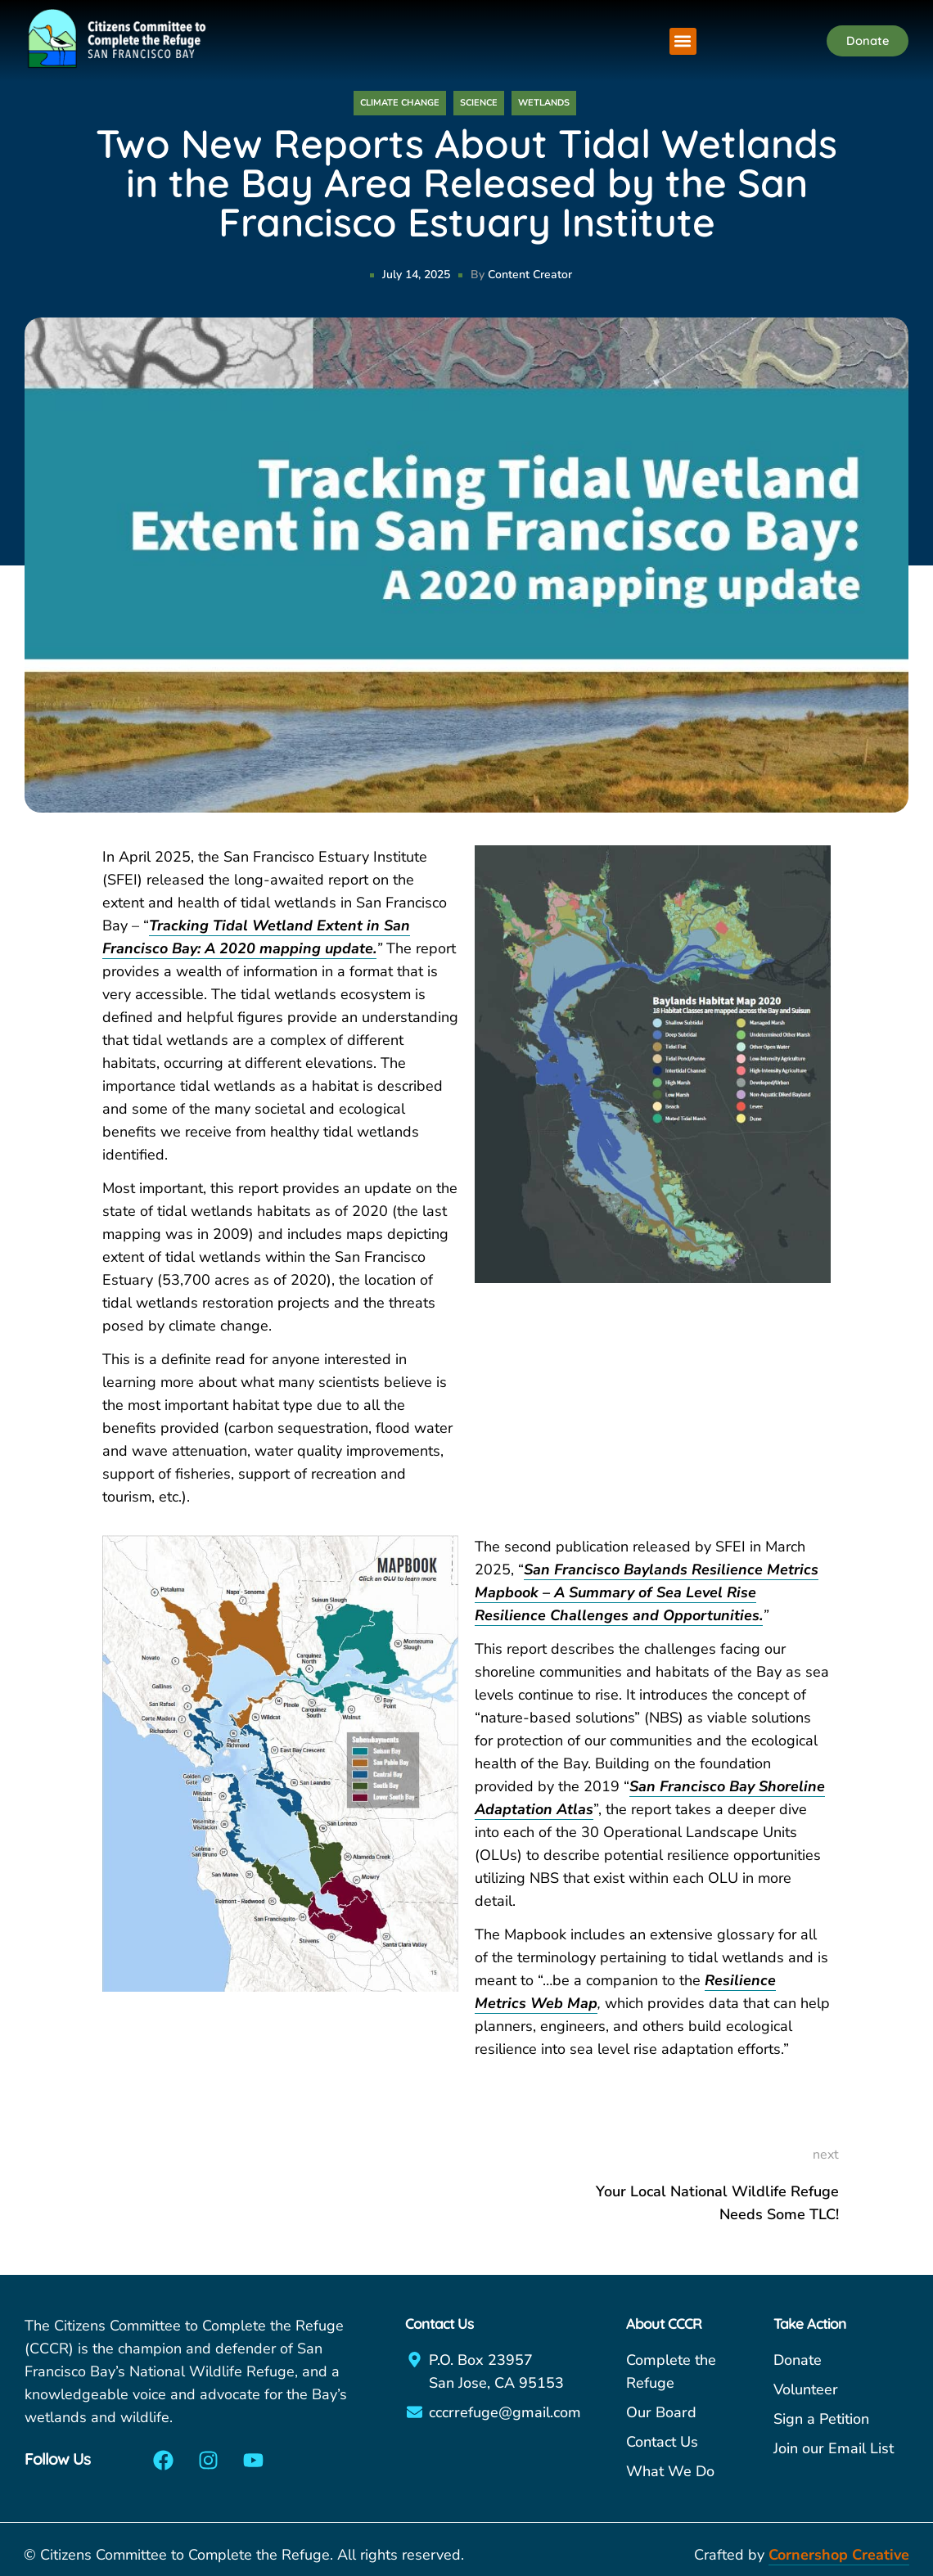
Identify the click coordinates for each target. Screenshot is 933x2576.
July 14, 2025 (416, 274)
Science (479, 103)
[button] (682, 41)
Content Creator (530, 274)
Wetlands (544, 103)
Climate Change (399, 103)
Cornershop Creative (838, 2555)
